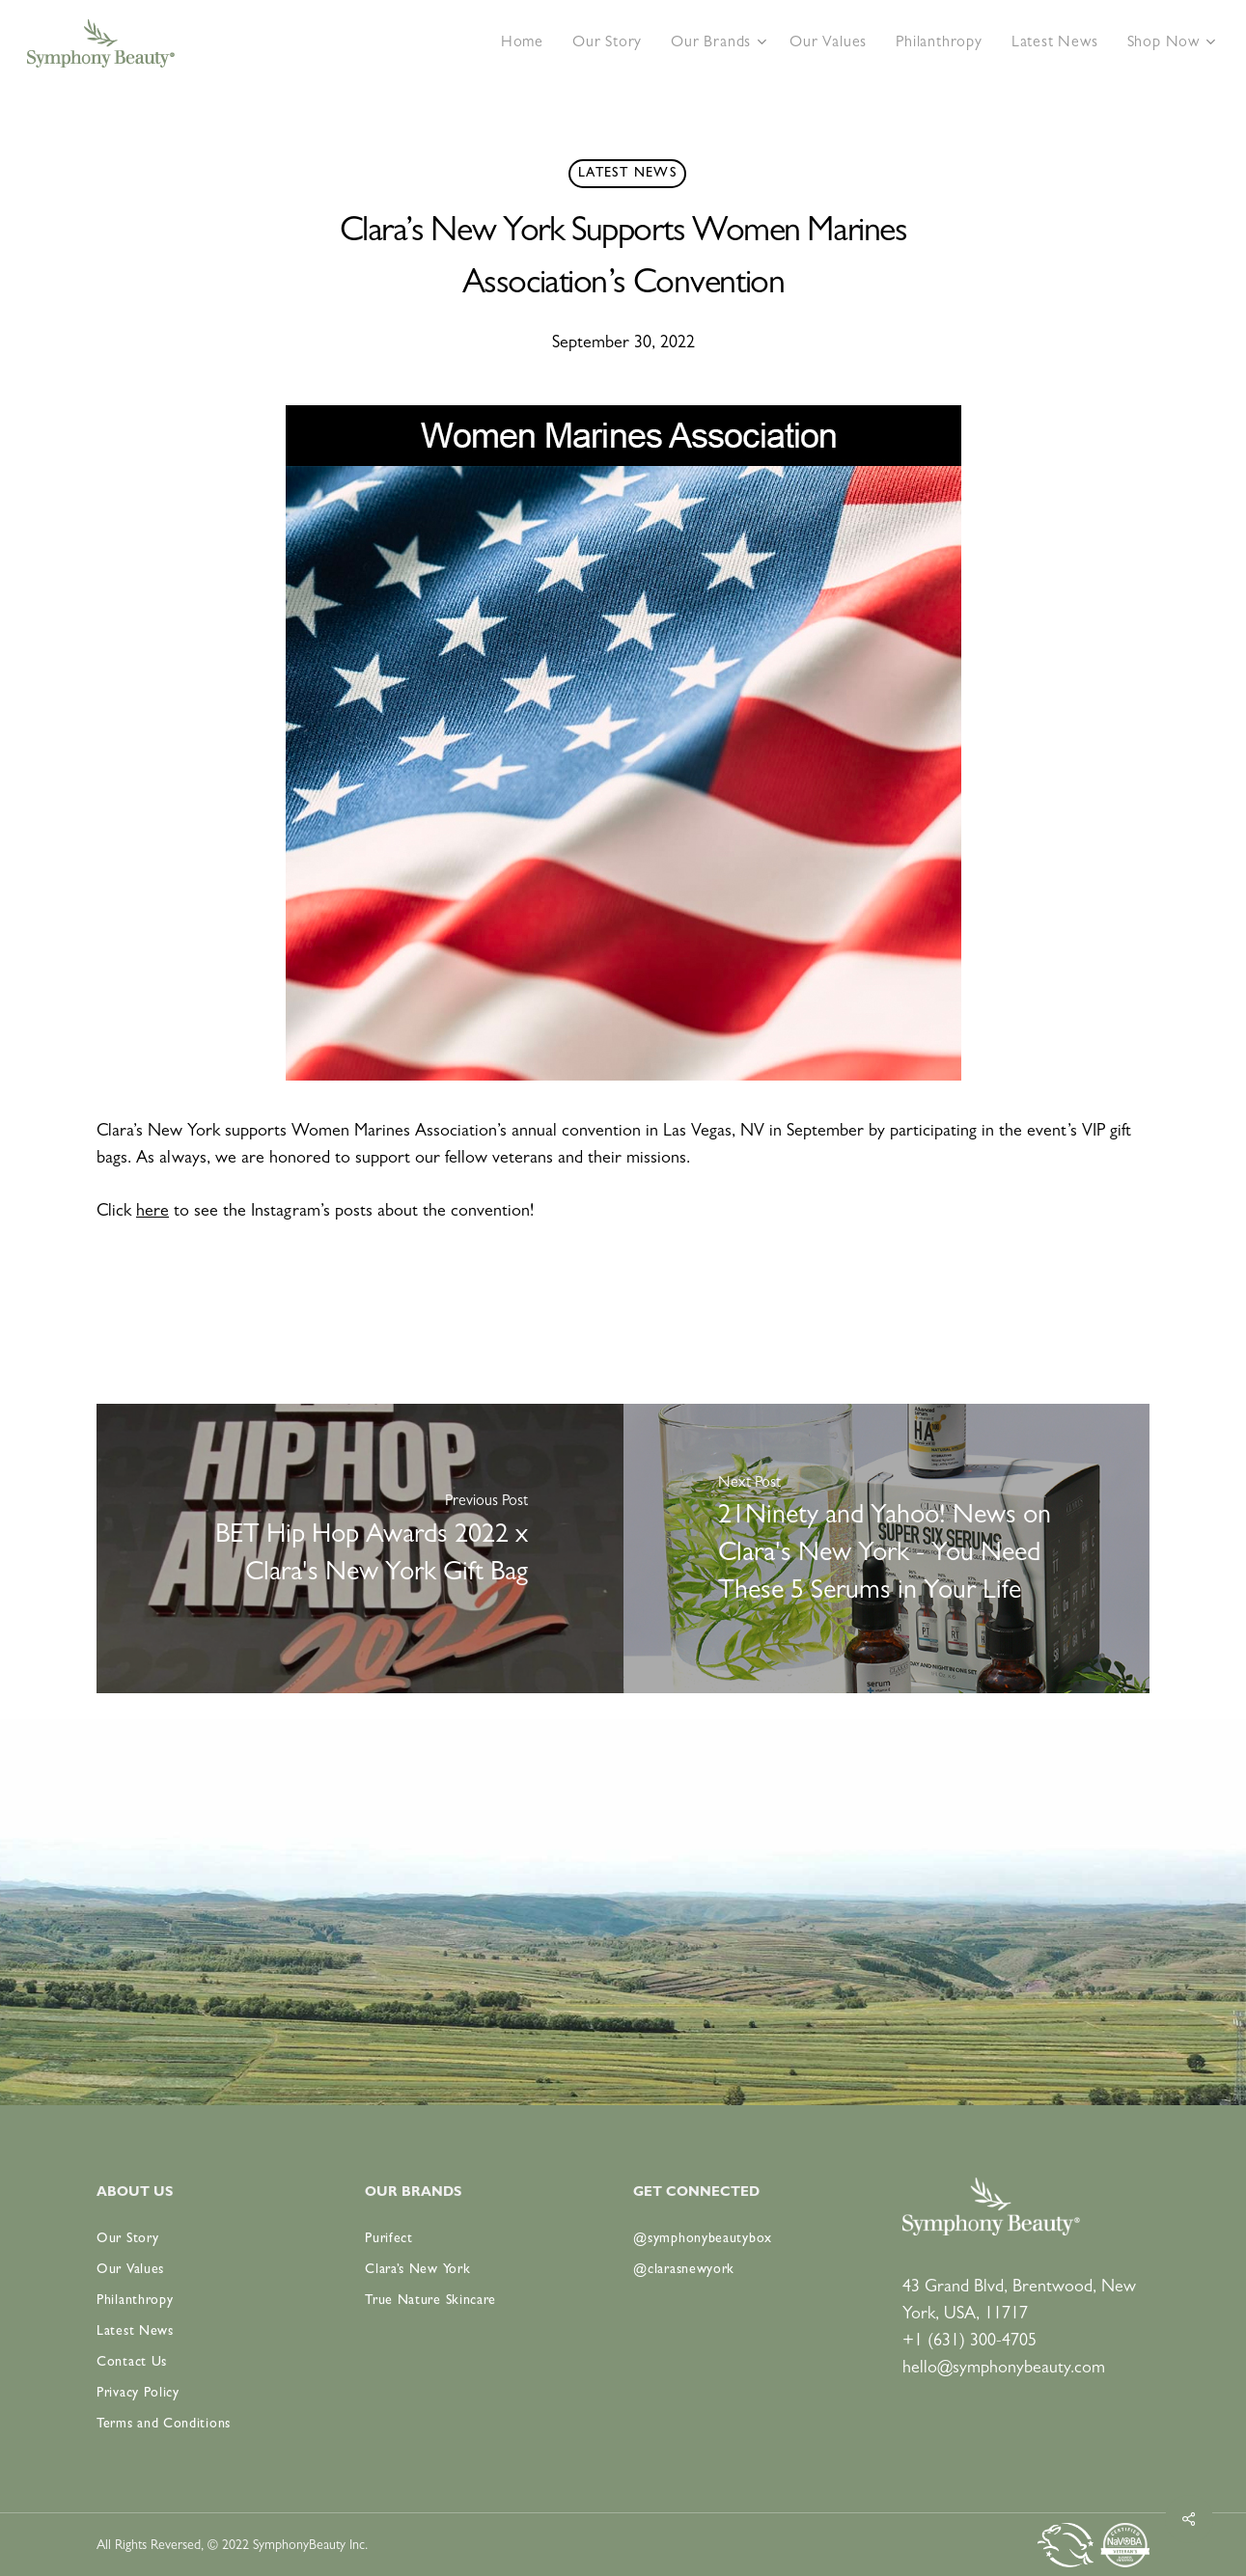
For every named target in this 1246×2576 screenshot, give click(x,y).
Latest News (627, 173)
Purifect (389, 2239)
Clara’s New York (417, 2270)
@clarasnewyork (683, 2270)
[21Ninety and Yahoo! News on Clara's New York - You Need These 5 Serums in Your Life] (886, 1548)
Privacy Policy (138, 2393)
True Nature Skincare (430, 2301)
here (152, 1212)
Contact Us (132, 2363)
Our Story (127, 2239)
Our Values (130, 2270)
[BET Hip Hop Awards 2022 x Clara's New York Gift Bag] (360, 1548)
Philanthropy (135, 2301)
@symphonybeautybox (702, 2239)
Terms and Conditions (164, 2424)
